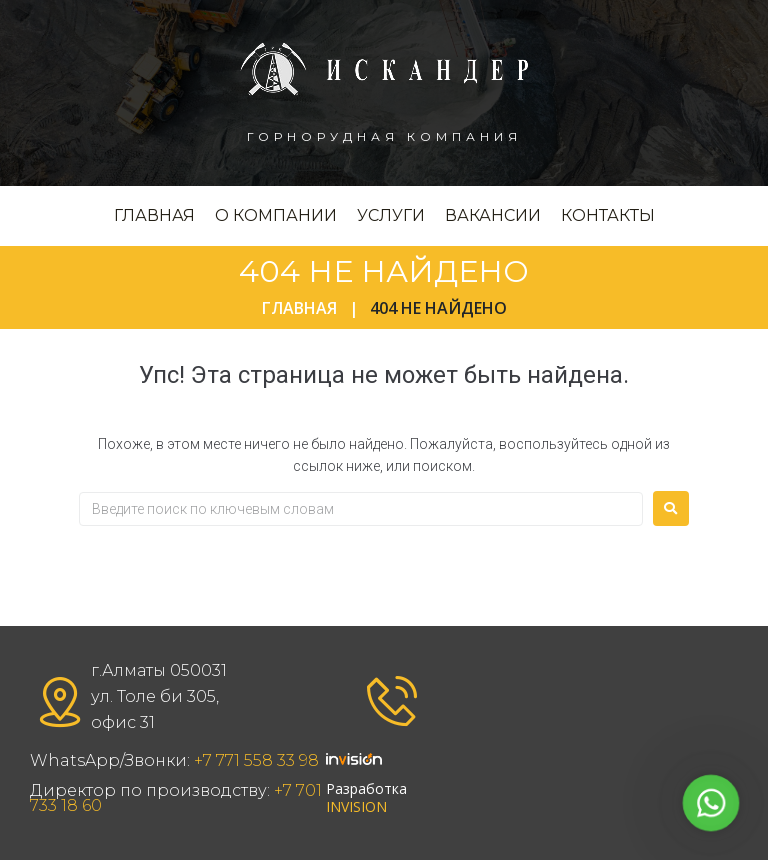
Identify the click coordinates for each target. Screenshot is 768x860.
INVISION (356, 806)
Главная (299, 308)
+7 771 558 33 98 (256, 760)
